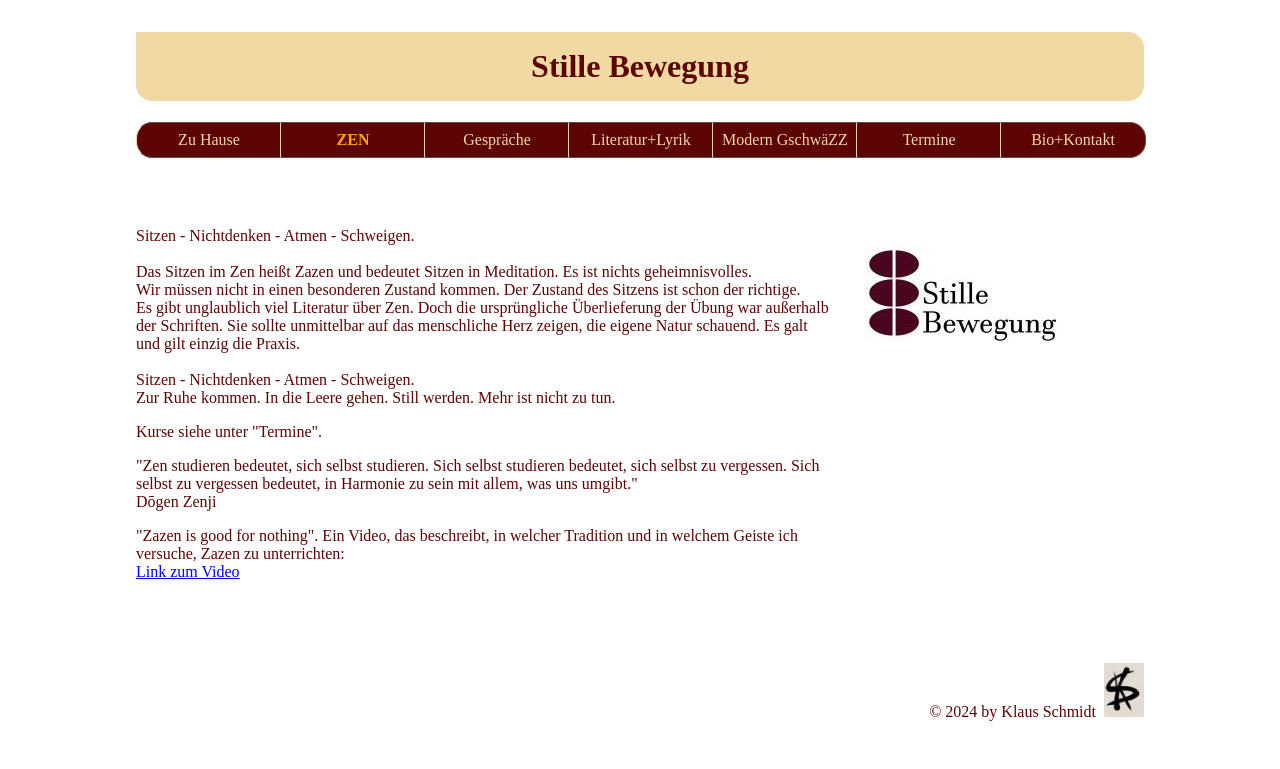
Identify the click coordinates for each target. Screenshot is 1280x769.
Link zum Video (188, 571)
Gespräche (497, 139)
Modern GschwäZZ (785, 139)
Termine (928, 139)
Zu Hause (209, 139)
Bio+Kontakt (1073, 139)
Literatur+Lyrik (641, 139)
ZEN (353, 139)
